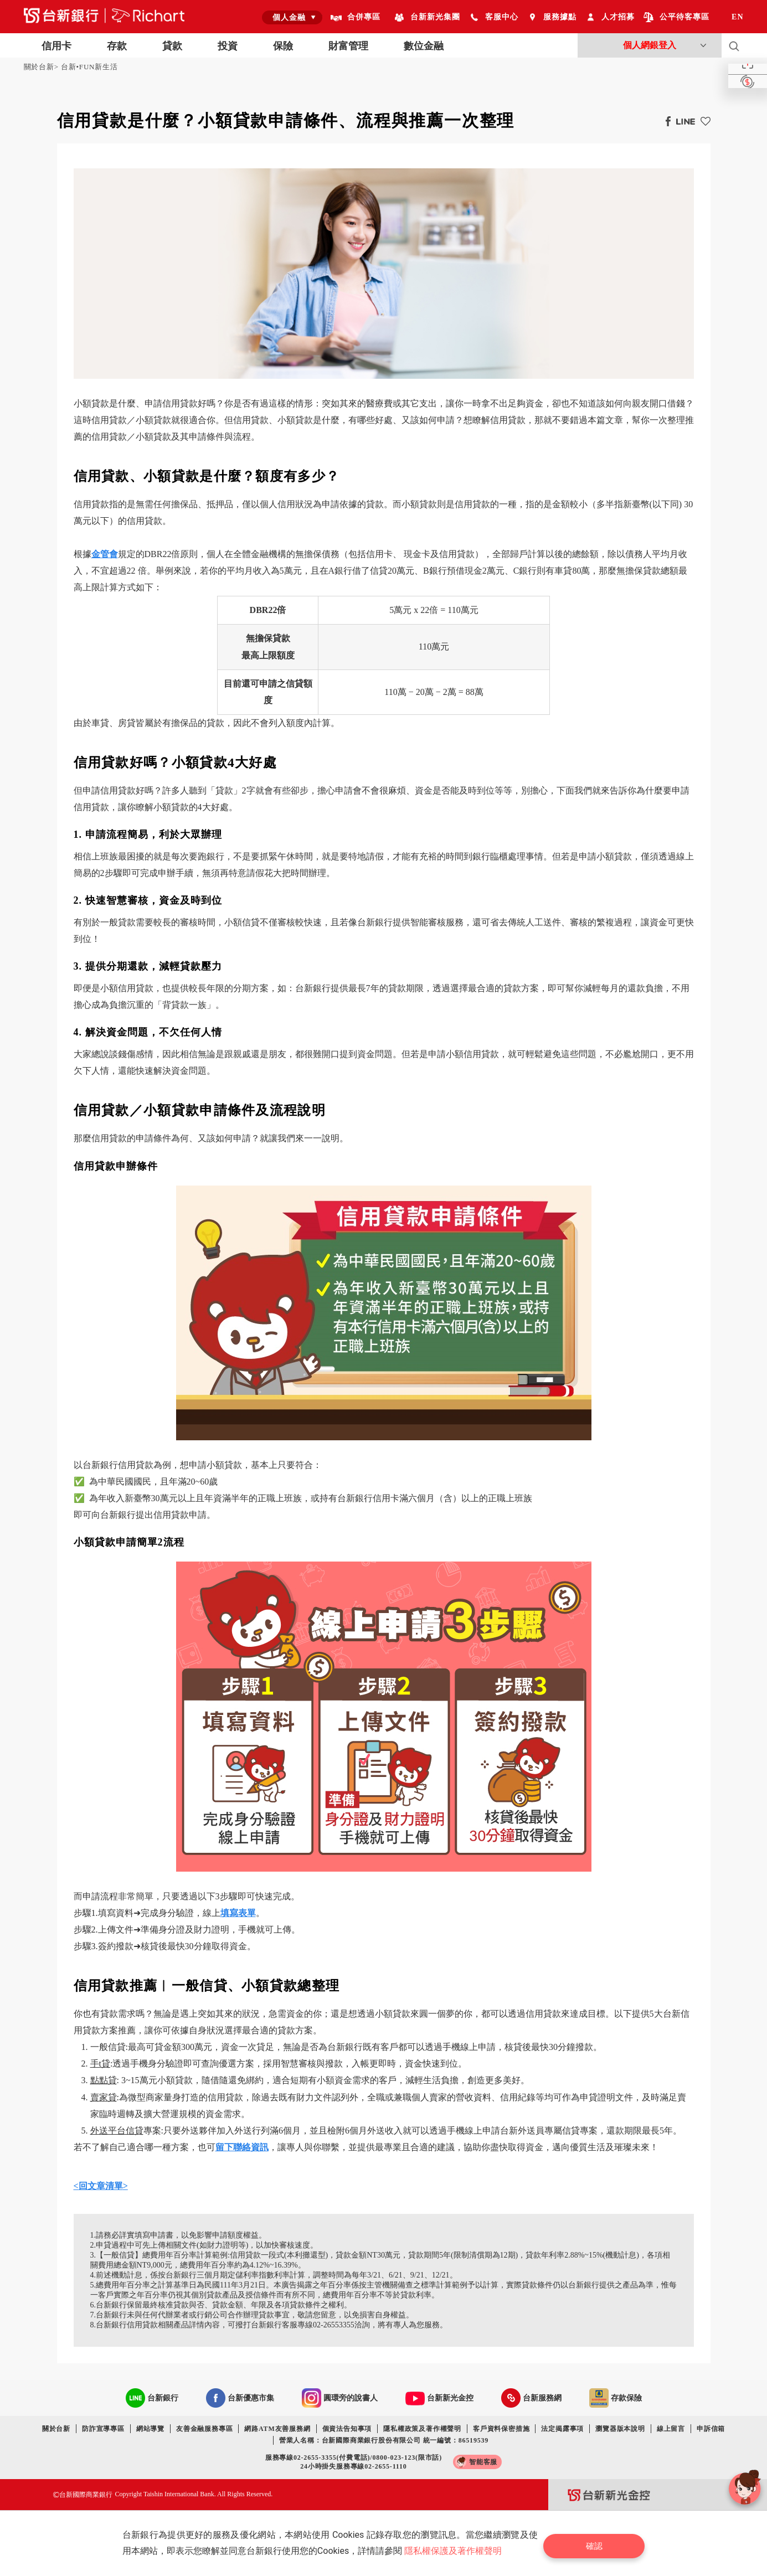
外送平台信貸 (116, 2130)
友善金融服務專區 (204, 2429)
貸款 (172, 45)
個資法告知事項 (347, 2429)
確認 (600, 2543)
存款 (117, 45)
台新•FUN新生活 (89, 67)
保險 (283, 45)
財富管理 (348, 45)
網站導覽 (150, 2429)
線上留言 (671, 2429)
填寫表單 (238, 1913)
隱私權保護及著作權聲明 (457, 2551)
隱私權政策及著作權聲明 (422, 2429)
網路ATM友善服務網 (277, 2429)
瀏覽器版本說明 (620, 2429)
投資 (228, 45)
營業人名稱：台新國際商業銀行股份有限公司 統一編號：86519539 (383, 2440)
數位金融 (424, 45)
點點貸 (103, 2080)
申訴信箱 (711, 2429)
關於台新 (39, 67)
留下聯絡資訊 (242, 2147)
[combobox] (292, 17)
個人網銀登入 (649, 45)
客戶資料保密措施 (501, 2429)
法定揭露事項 (562, 2429)
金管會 (104, 554)
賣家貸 (103, 2097)
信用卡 (56, 45)
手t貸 (100, 2063)
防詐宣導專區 (103, 2429)
